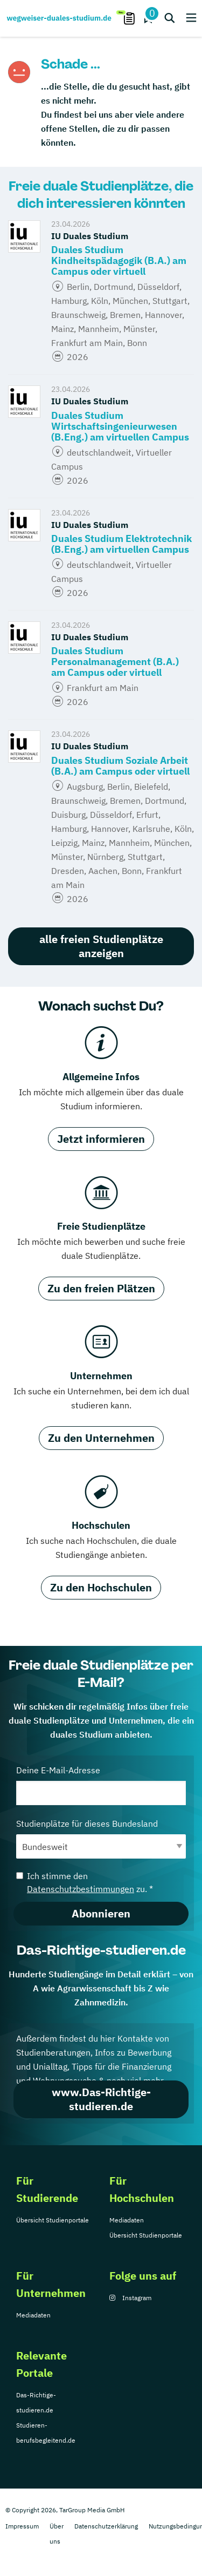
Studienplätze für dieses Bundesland (101, 1838)
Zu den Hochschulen (101, 1587)
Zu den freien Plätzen (101, 1288)
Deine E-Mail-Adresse (101, 1785)
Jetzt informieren (101, 1138)
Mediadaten (126, 2220)
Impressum (22, 2526)
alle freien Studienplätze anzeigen (101, 946)
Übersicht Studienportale (52, 2220)
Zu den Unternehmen (101, 1438)
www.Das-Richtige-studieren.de (101, 2099)
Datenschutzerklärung (106, 2526)
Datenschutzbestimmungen (80, 1888)
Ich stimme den (84, 1882)
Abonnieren (101, 1913)
